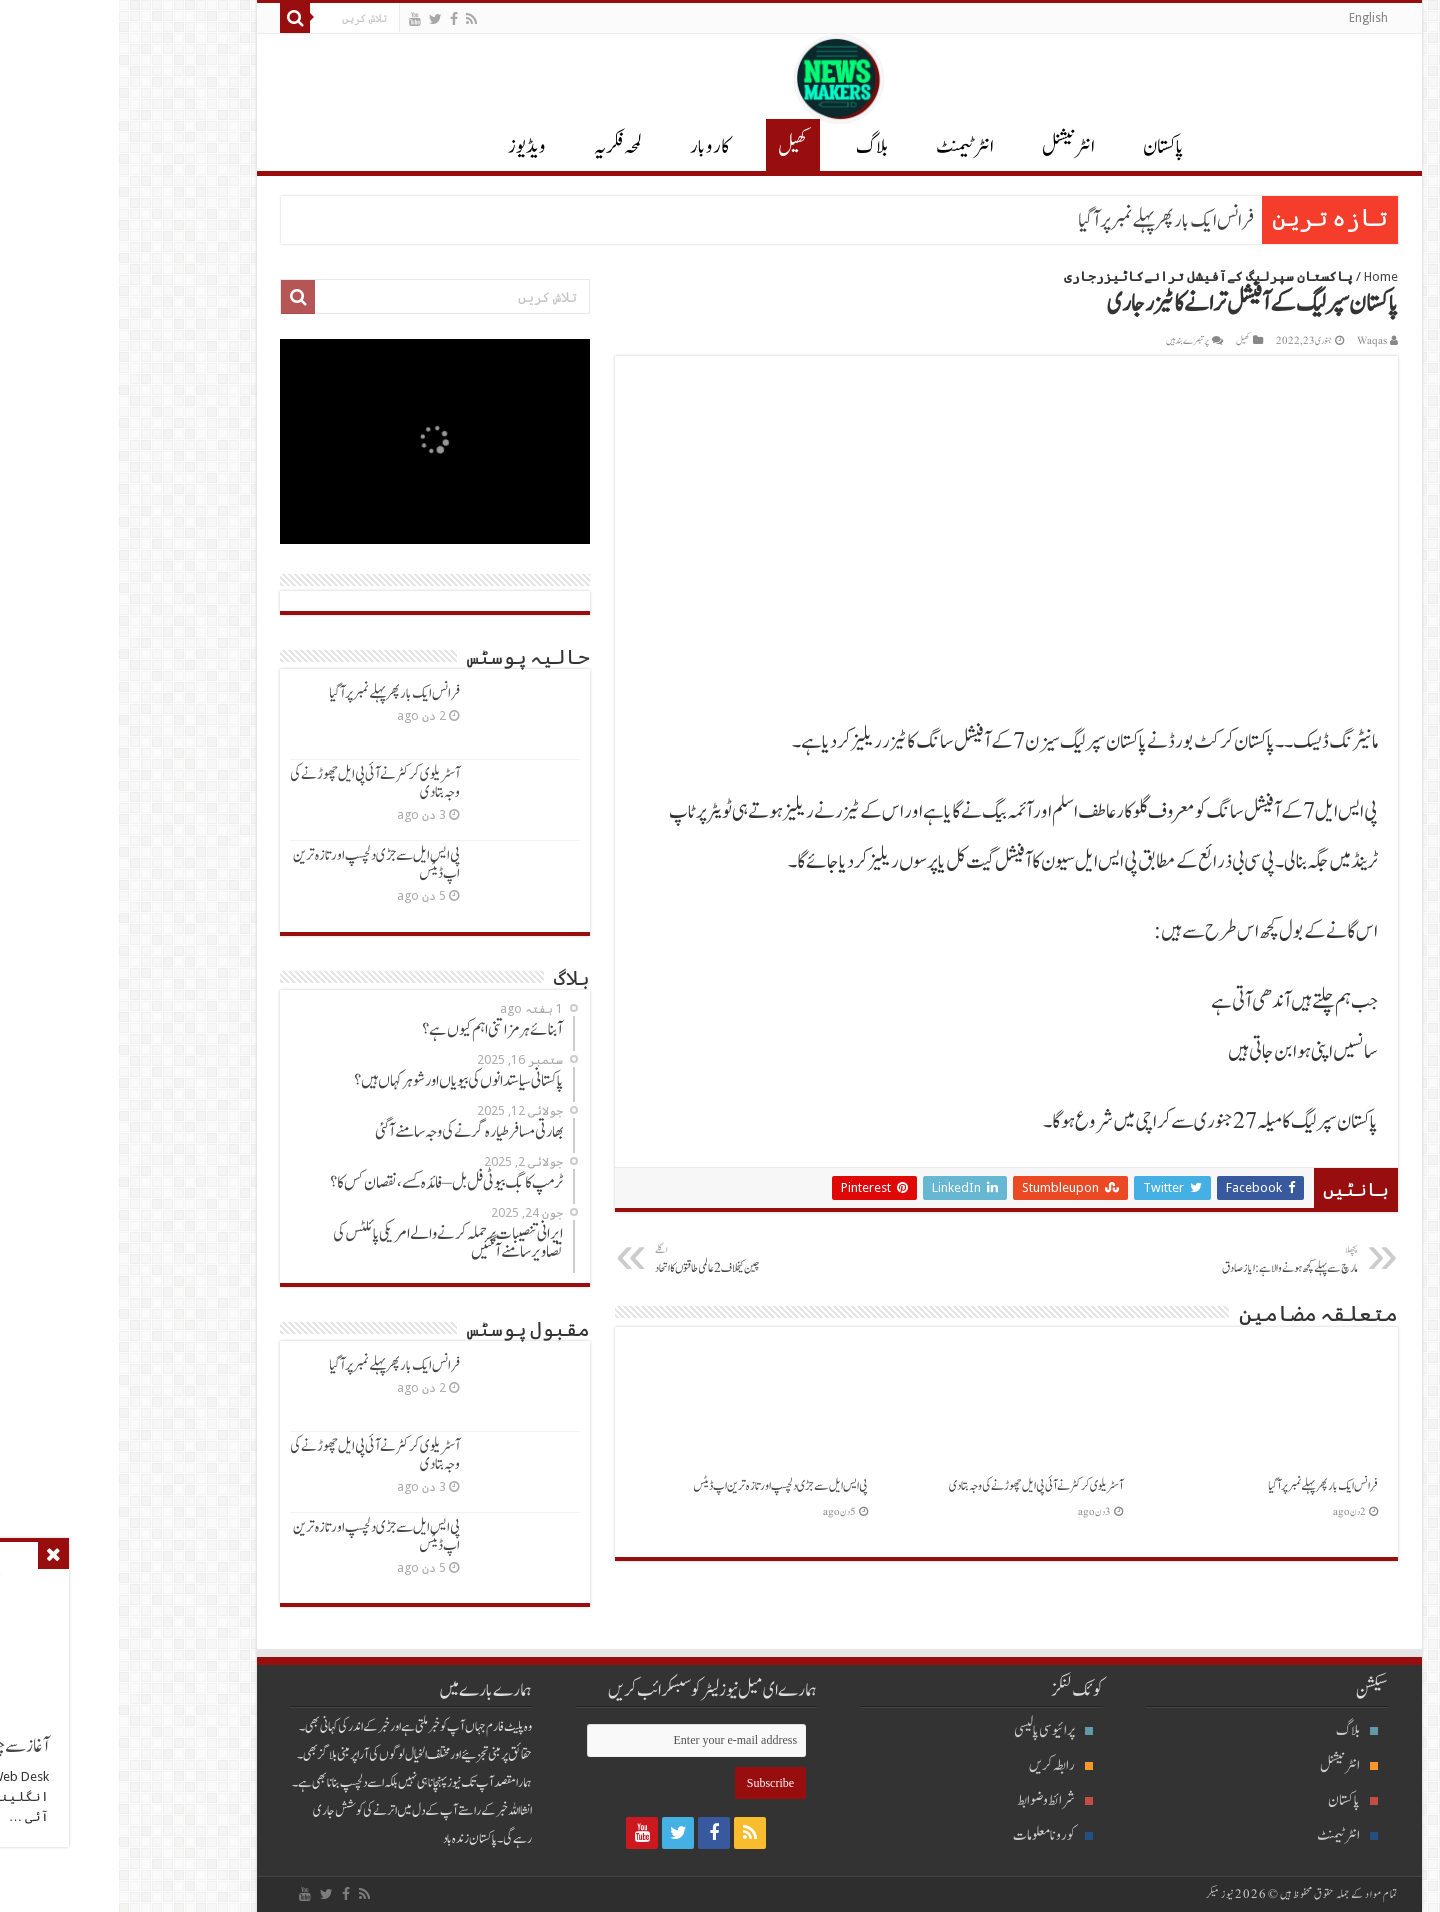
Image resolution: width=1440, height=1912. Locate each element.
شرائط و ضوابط (936, 1800)
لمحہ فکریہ (499, 147)
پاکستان (1044, 147)
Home (1262, 276)
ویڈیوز (408, 147)
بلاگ (753, 147)
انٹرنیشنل (1230, 1765)
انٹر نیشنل (949, 147)
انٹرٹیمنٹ (846, 147)
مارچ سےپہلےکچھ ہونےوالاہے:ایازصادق (1136, 1260)
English (1249, 18)
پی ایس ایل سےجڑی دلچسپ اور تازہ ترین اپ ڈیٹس (661, 1486)
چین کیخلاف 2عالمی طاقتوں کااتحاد (638, 1260)
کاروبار (591, 147)
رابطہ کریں (942, 1765)
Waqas (1253, 341)
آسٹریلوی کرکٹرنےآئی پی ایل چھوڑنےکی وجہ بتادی (917, 1486)
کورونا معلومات (934, 1835)
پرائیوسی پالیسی (934, 1730)
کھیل (674, 147)
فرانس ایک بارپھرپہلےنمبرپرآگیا (1047, 221)
